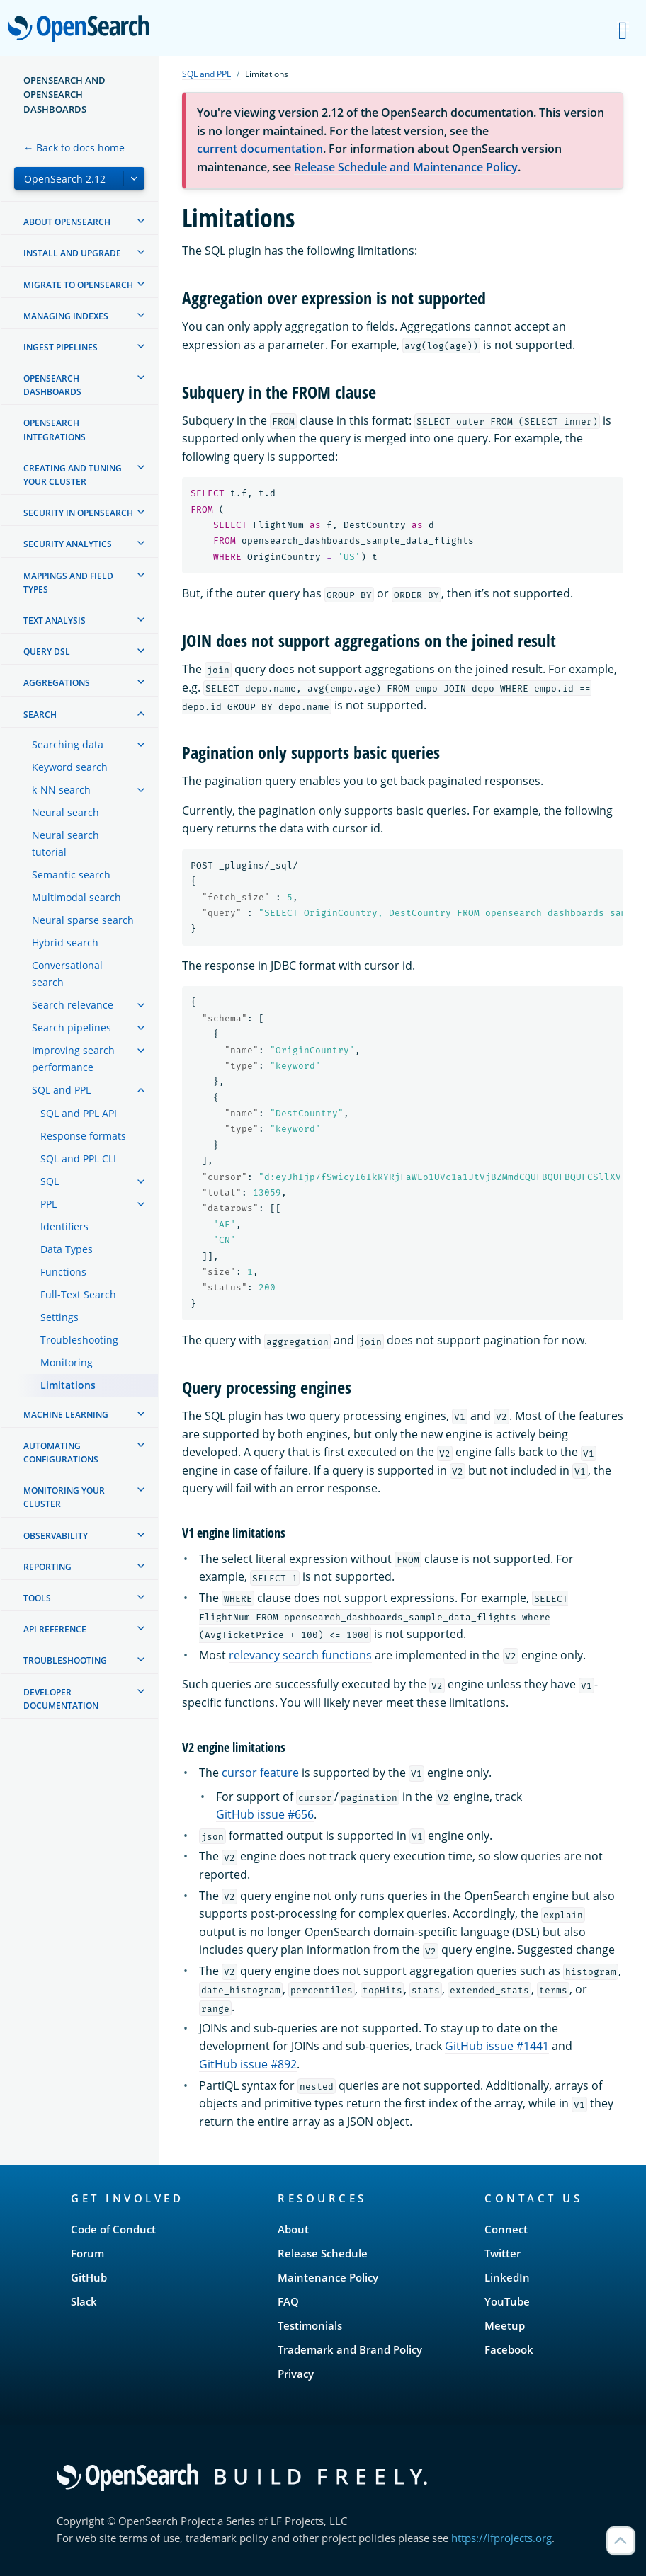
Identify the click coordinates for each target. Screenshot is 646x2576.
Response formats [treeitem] (83, 1136)
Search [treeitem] (40, 715)
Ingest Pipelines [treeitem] (60, 347)
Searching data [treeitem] (67, 744)
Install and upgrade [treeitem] (72, 253)
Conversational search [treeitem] (67, 973)
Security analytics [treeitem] (67, 544)
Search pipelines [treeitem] (71, 1027)
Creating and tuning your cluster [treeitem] (72, 475)
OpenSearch (82, 30)
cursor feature (260, 1772)
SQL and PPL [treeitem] (61, 1090)
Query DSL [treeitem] (46, 652)
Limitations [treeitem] (68, 1385)
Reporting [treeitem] (47, 1567)
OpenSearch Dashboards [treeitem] (52, 385)
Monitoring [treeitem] (66, 1362)
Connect (506, 2229)
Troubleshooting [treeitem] (79, 1339)
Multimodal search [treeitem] (76, 897)
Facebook (508, 2349)
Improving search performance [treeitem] (73, 1058)
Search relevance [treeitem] (72, 1005)
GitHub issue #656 (265, 1814)
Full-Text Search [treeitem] (78, 1294)
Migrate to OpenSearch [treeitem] (78, 285)
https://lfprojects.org (501, 2538)
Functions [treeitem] (63, 1271)
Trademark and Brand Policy (350, 2349)
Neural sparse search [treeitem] (83, 920)
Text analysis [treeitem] (54, 620)
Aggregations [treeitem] (56, 683)
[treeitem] (141, 221)
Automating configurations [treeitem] (60, 1452)
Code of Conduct (113, 2229)
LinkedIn (507, 2277)
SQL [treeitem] (49, 1181)
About (293, 2229)
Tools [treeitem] (37, 1598)
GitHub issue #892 (248, 2064)
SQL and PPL (206, 74)
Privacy (296, 2373)
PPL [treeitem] (48, 1203)
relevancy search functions (300, 1655)
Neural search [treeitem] (65, 812)
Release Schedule (323, 2253)
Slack (84, 2301)
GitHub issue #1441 (497, 2046)
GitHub (89, 2277)
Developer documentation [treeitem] (60, 1699)
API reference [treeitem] (54, 1629)
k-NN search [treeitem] (61, 789)
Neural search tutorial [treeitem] (65, 843)
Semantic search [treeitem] (71, 874)
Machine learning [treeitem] (65, 1415)
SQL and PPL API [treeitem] (78, 1113)
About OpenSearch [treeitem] (66, 222)
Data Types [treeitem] (66, 1249)
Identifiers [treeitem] (64, 1226)
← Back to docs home (74, 147)
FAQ (288, 2301)
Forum (87, 2253)
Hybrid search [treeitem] (65, 942)
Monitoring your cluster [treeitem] (64, 1497)
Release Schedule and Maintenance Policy (406, 167)
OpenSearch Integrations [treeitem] (54, 429)
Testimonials (310, 2325)
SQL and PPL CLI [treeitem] (78, 1158)
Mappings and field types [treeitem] (68, 582)
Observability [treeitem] (55, 1536)
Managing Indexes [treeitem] (65, 316)
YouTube (507, 2301)
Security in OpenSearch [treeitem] (78, 513)
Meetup (504, 2325)
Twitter (502, 2253)
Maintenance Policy (328, 2277)
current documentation (260, 148)
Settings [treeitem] (59, 1317)
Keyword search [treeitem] (70, 767)
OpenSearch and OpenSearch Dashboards (64, 94)
